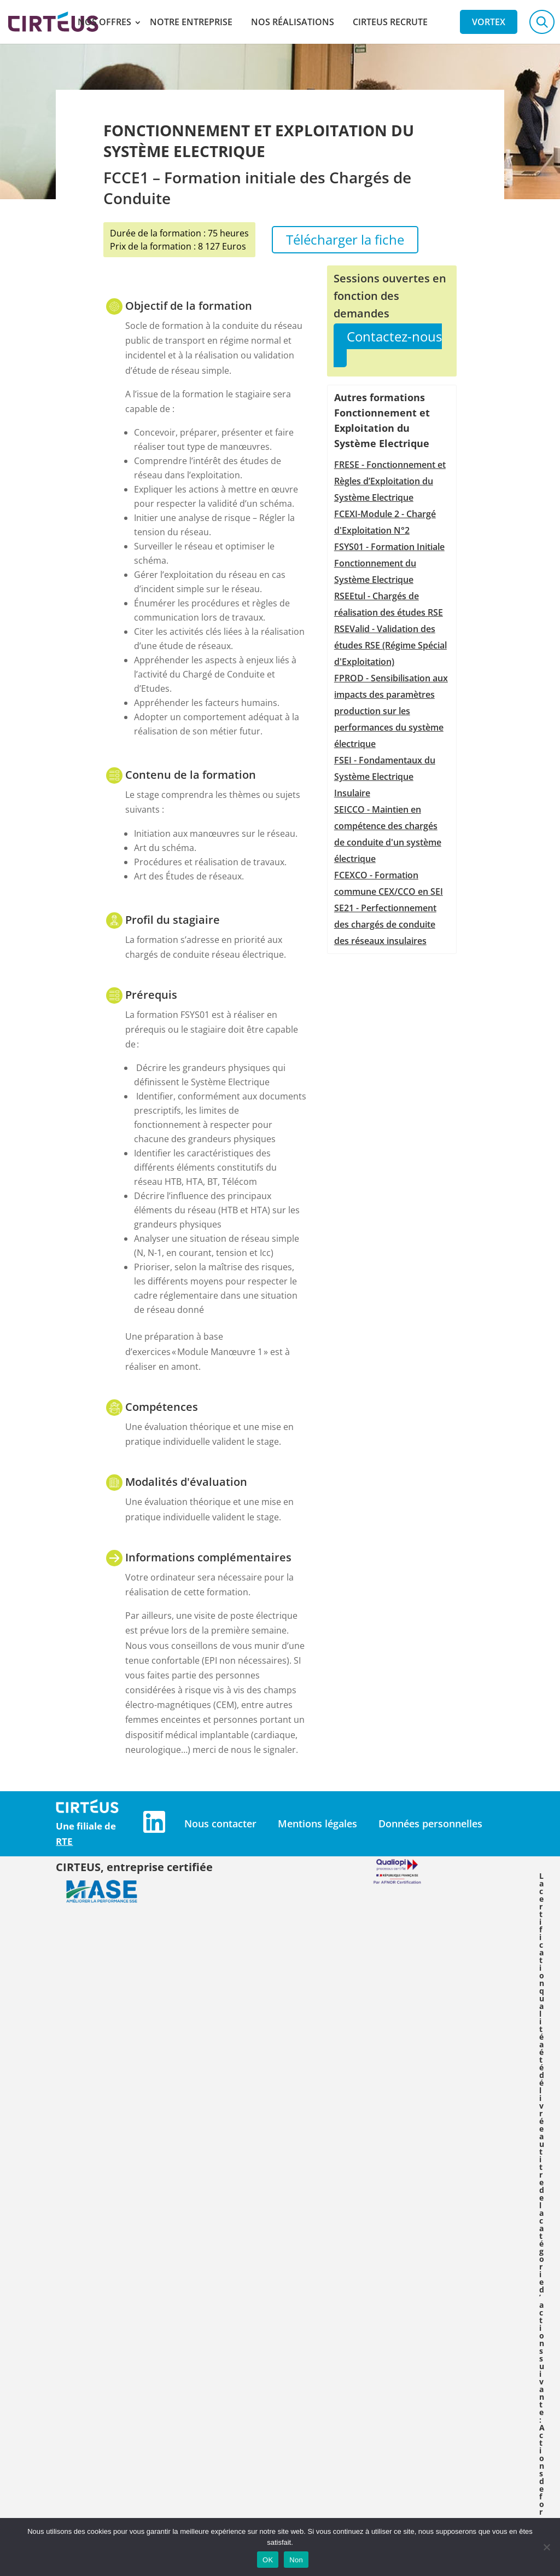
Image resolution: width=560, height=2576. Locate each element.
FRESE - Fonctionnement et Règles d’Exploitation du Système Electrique (390, 481)
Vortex (488, 22)
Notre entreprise (191, 22)
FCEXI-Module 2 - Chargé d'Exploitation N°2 (385, 522)
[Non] (546, 2547)
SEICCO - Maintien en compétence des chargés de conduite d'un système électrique (387, 834)
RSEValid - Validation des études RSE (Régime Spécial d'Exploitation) (390, 645)
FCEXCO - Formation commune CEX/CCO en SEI (388, 883)
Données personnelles (430, 1823)
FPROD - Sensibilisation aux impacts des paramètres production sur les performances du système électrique (391, 711)
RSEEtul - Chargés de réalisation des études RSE (388, 604)
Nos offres (104, 22)
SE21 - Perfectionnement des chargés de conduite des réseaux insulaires (385, 924)
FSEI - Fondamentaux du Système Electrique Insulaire (384, 776)
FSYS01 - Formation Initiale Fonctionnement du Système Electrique (389, 563)
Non (296, 2560)
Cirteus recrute (390, 22)
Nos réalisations (292, 22)
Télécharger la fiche (345, 239)
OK (267, 2560)
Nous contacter (220, 1823)
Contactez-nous (394, 336)
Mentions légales (317, 1823)
